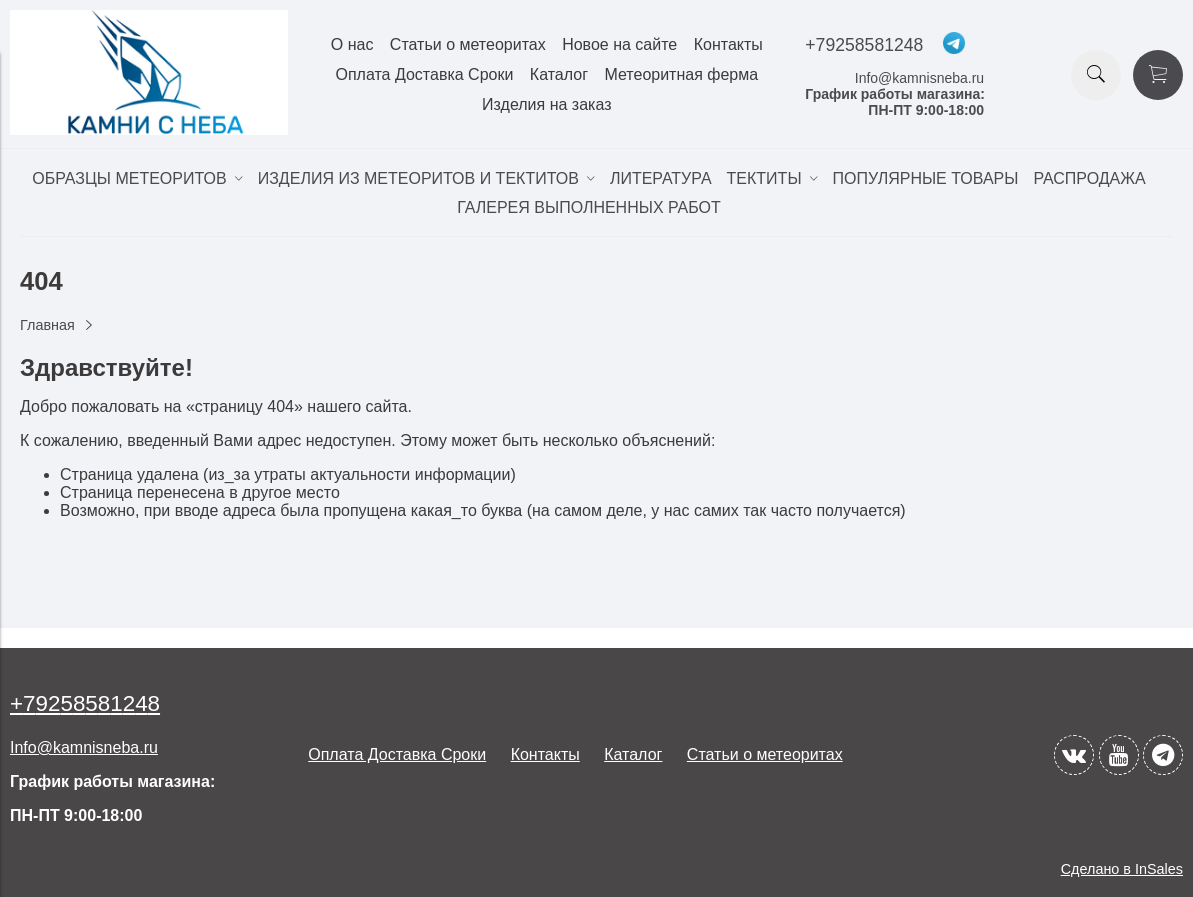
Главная (47, 325)
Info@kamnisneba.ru (919, 78)
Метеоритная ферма (681, 74)
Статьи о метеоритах (468, 44)
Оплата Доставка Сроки (424, 74)
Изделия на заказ (546, 104)
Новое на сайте (619, 44)
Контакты (728, 44)
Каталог (559, 74)
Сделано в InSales (1122, 869)
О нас (352, 44)
